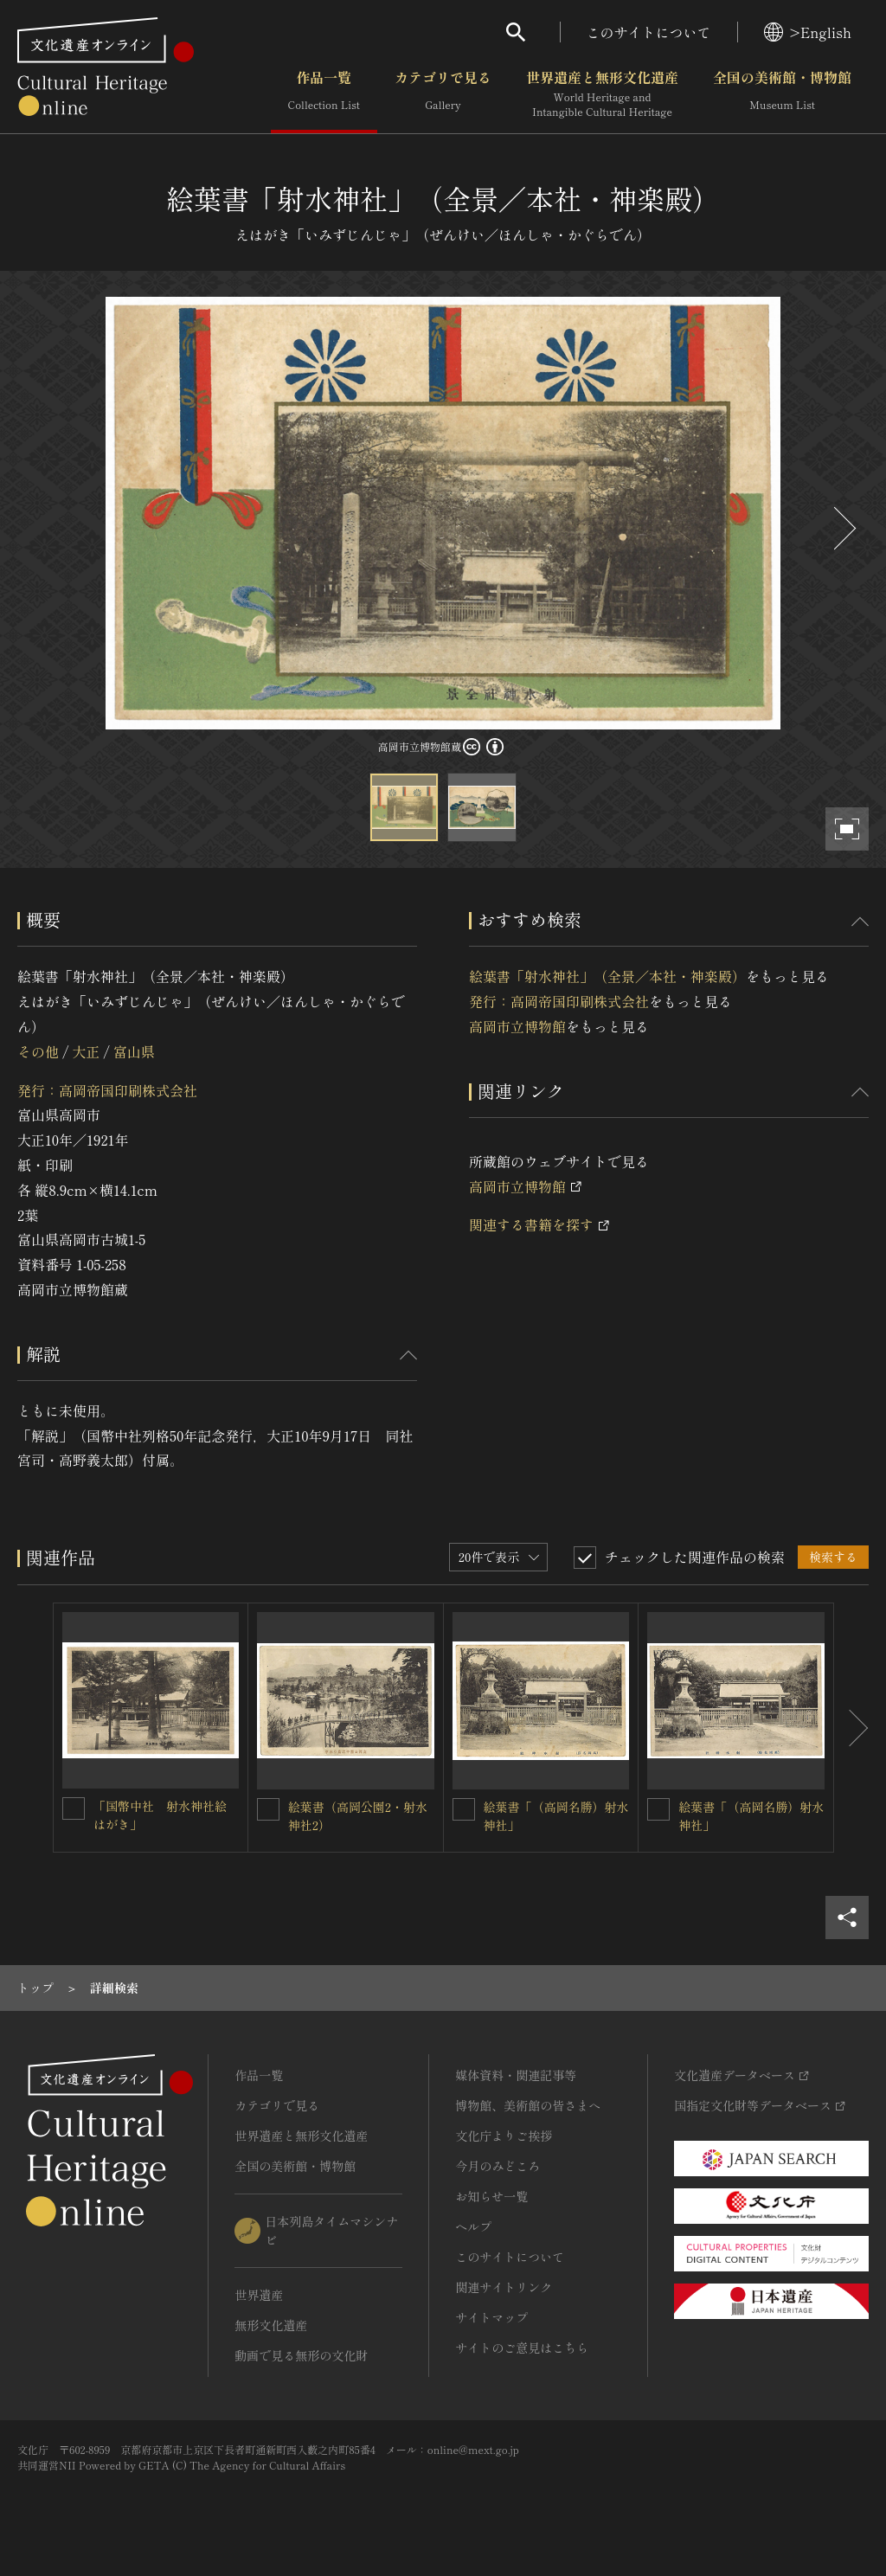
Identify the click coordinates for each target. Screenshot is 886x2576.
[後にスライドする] (843, 528)
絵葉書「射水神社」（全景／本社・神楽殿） (607, 976)
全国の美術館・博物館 (782, 94)
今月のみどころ (497, 2166)
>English (807, 32)
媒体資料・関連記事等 (515, 2075)
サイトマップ (491, 2317)
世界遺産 (258, 2294)
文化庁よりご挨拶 (503, 2135)
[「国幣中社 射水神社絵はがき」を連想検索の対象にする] (73, 1808)
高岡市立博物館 (517, 1026)
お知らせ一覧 (491, 2196)
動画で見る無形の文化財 (301, 2355)
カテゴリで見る (443, 94)
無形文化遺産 (270, 2325)
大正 (86, 1051)
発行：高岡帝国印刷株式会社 (107, 1090)
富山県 (134, 1051)
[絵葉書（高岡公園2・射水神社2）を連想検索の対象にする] (268, 1809)
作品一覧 (324, 94)
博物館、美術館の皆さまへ (527, 2105)
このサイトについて (649, 32)
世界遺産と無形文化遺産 (602, 94)
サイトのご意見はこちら (521, 2347)
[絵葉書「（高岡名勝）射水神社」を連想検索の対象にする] (464, 1809)
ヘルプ (473, 2226)
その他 (38, 1051)
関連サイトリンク (503, 2287)
